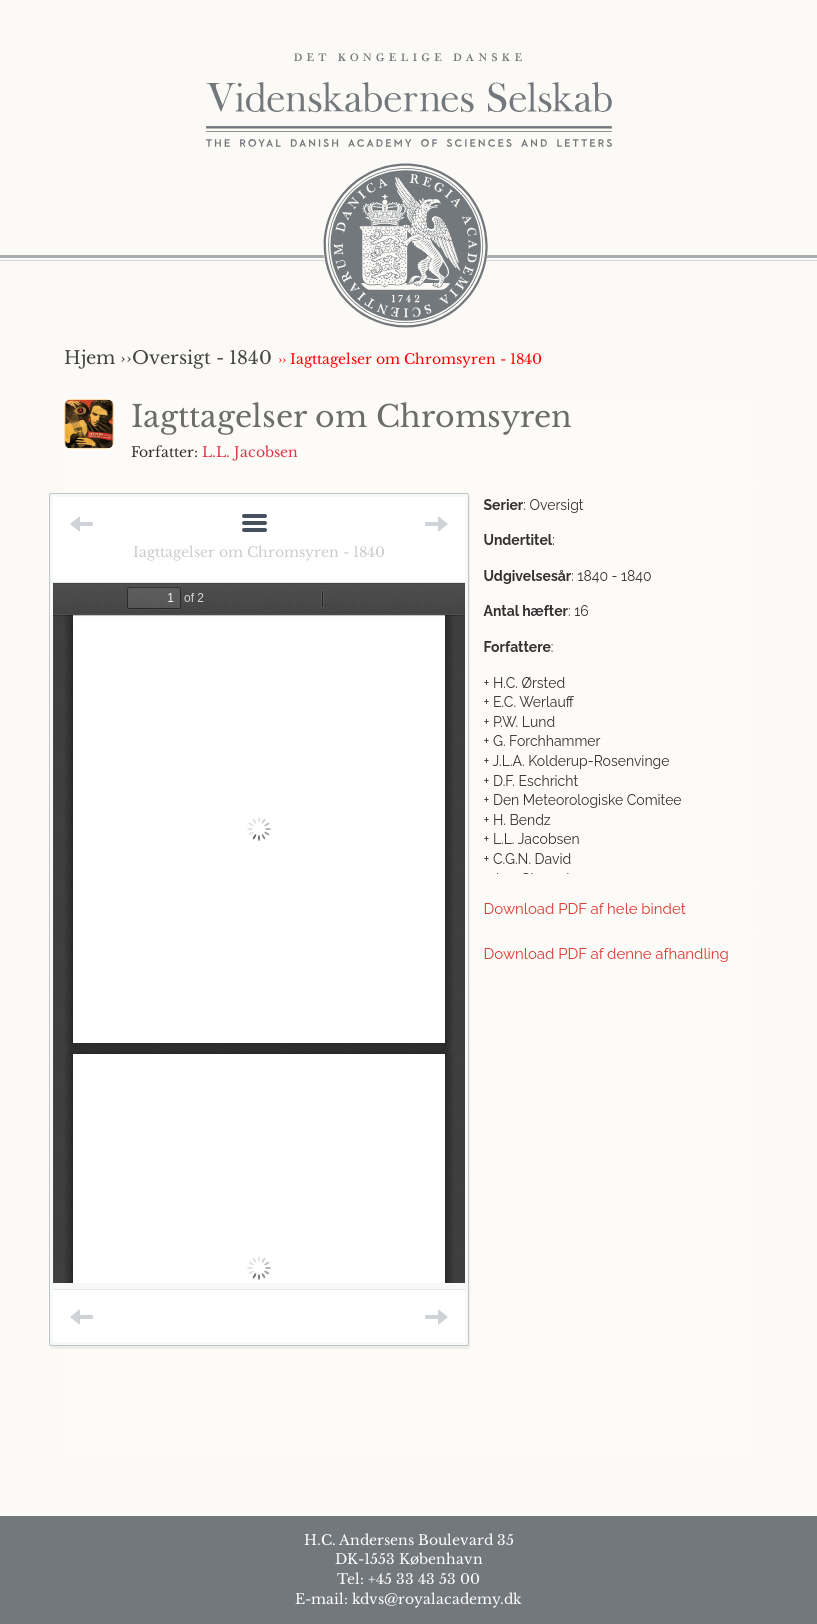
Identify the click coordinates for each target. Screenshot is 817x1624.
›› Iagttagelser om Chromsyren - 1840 (410, 359)
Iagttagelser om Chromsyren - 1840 (259, 552)
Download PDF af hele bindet (585, 909)
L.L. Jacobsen (250, 452)
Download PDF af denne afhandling (606, 954)
